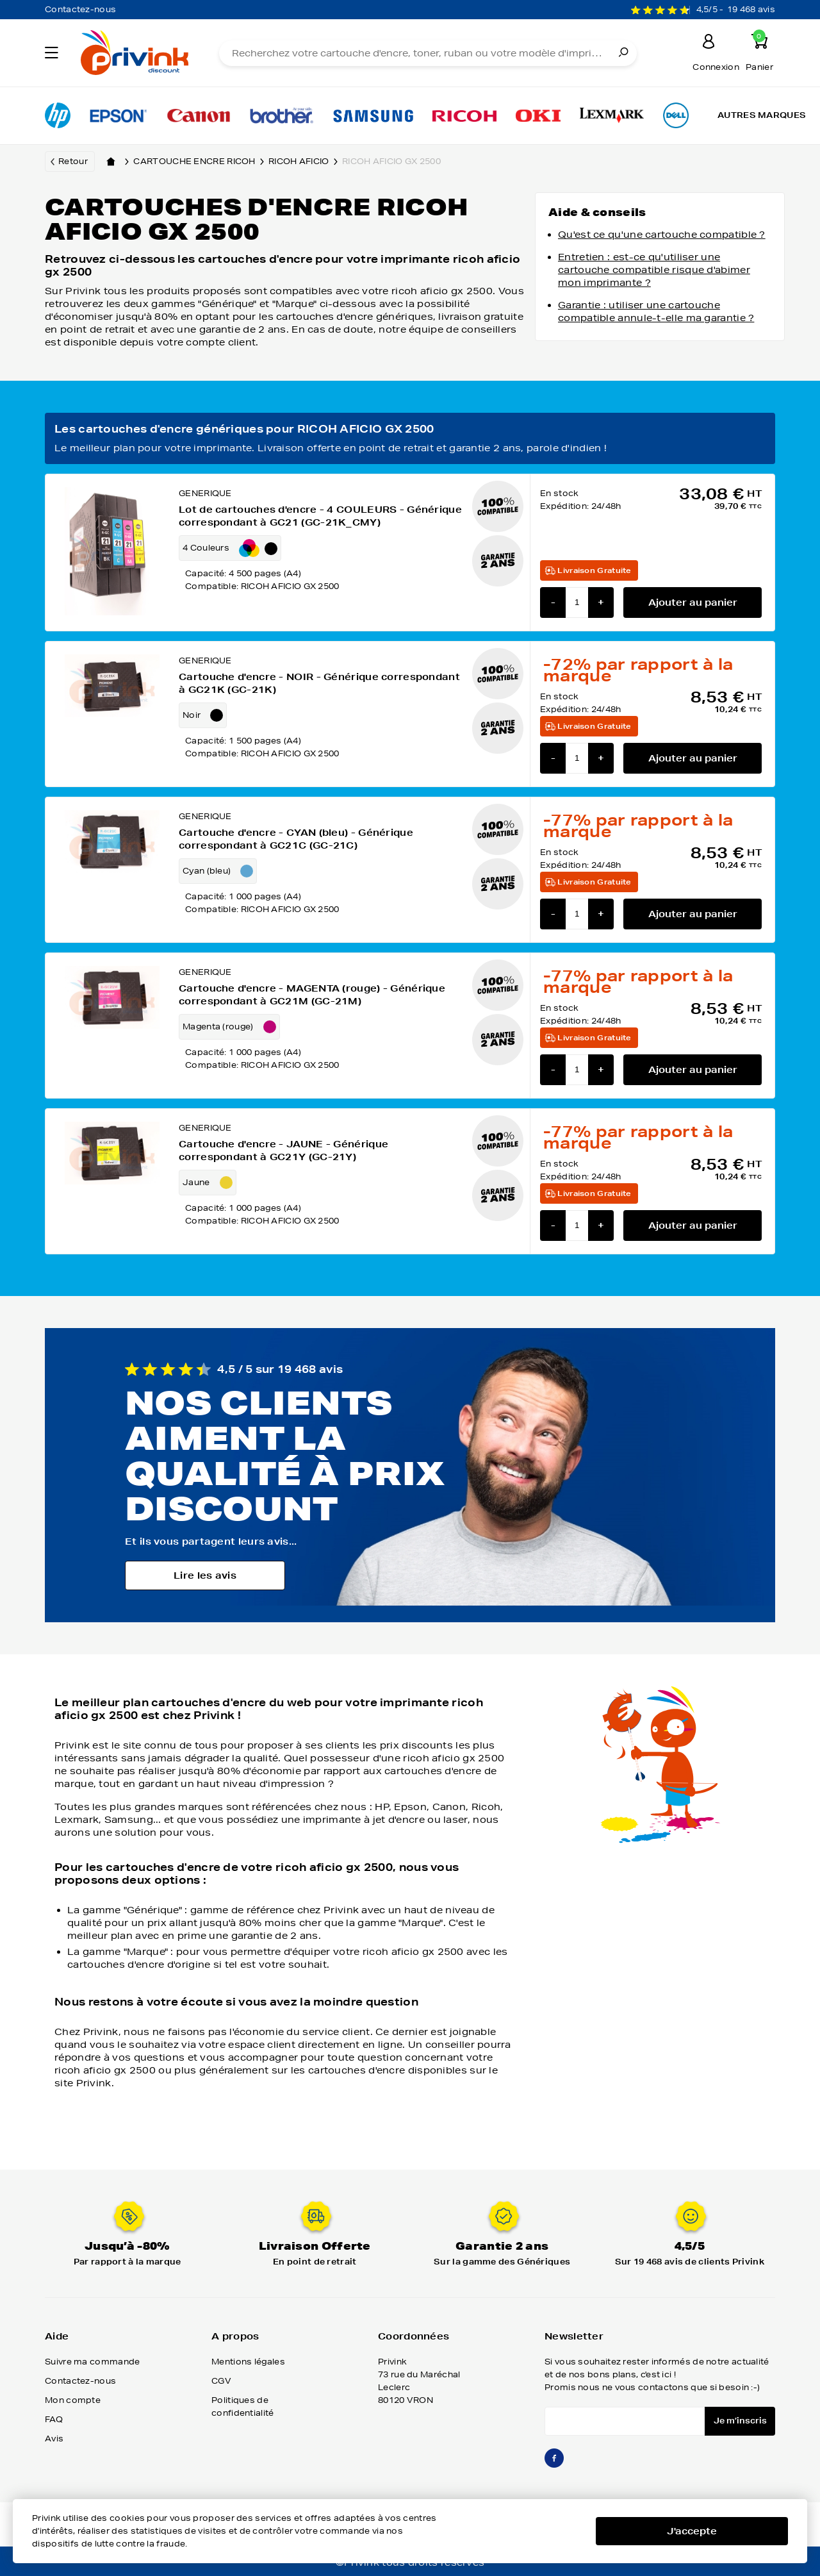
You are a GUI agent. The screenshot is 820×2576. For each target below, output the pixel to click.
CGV (221, 2380)
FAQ (54, 2419)
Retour (73, 161)
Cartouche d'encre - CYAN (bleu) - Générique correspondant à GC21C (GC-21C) (296, 839)
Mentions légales (248, 2361)
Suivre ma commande (92, 2361)
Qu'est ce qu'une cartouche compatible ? (662, 234)
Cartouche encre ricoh (200, 161)
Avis (54, 2438)
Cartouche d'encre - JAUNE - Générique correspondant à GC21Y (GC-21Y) (283, 1150)
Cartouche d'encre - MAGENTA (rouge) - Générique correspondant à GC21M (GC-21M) (312, 995)
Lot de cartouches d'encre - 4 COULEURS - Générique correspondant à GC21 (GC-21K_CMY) (320, 516)
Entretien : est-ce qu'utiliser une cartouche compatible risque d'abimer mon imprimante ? (654, 269)
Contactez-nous (80, 9)
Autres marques (762, 115)
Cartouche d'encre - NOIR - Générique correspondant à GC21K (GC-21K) (319, 683)
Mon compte (73, 2400)
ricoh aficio (305, 161)
